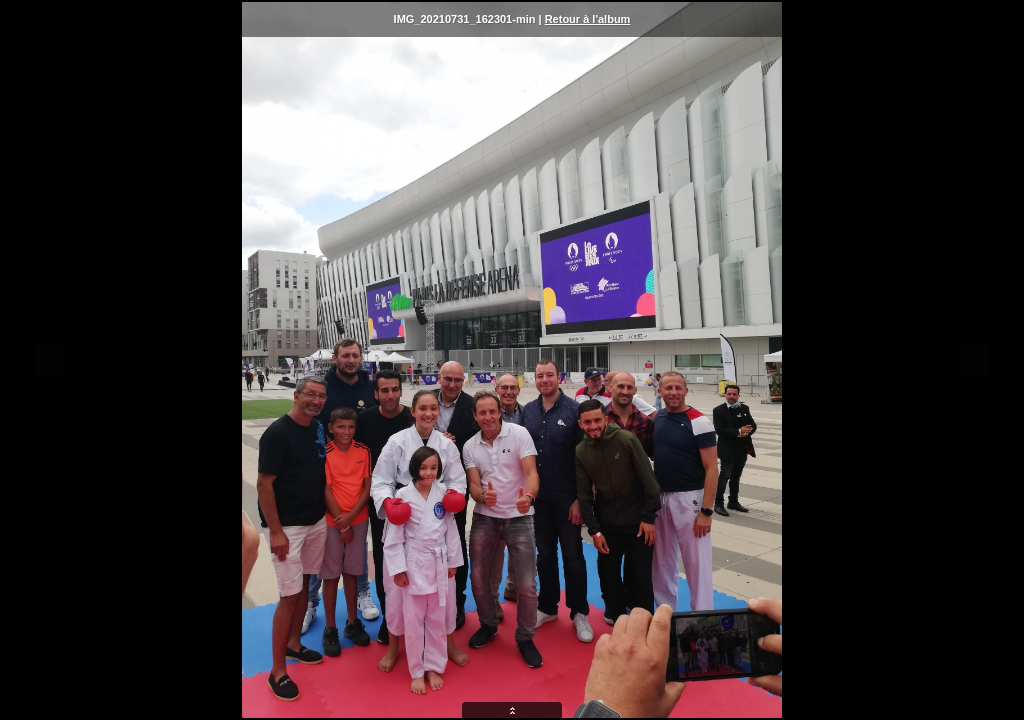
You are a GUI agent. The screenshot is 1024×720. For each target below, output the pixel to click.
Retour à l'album (588, 19)
